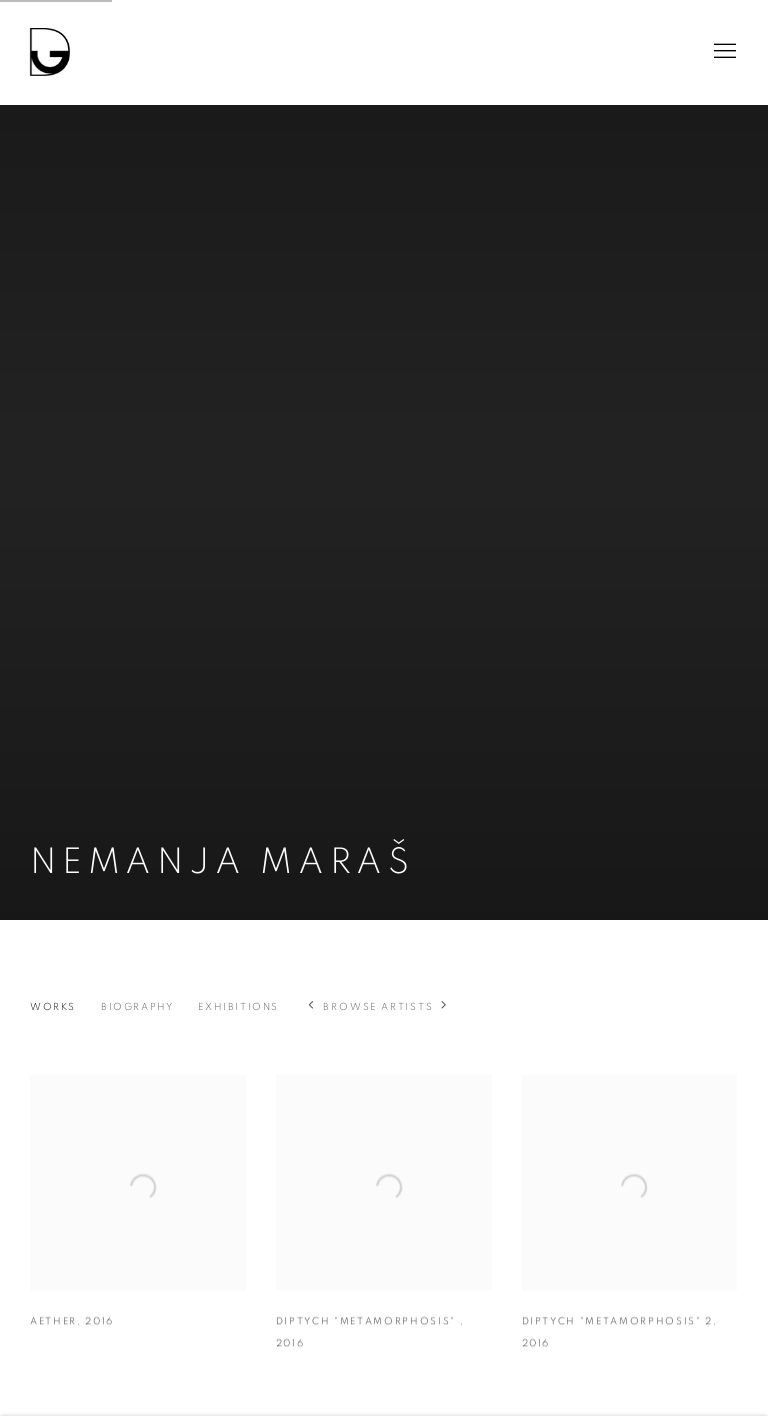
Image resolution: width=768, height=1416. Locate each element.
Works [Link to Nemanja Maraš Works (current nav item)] (53, 1007)
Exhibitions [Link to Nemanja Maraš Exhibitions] (238, 1007)
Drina (50, 52)
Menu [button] (723, 52)
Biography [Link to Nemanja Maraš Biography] (137, 1007)
